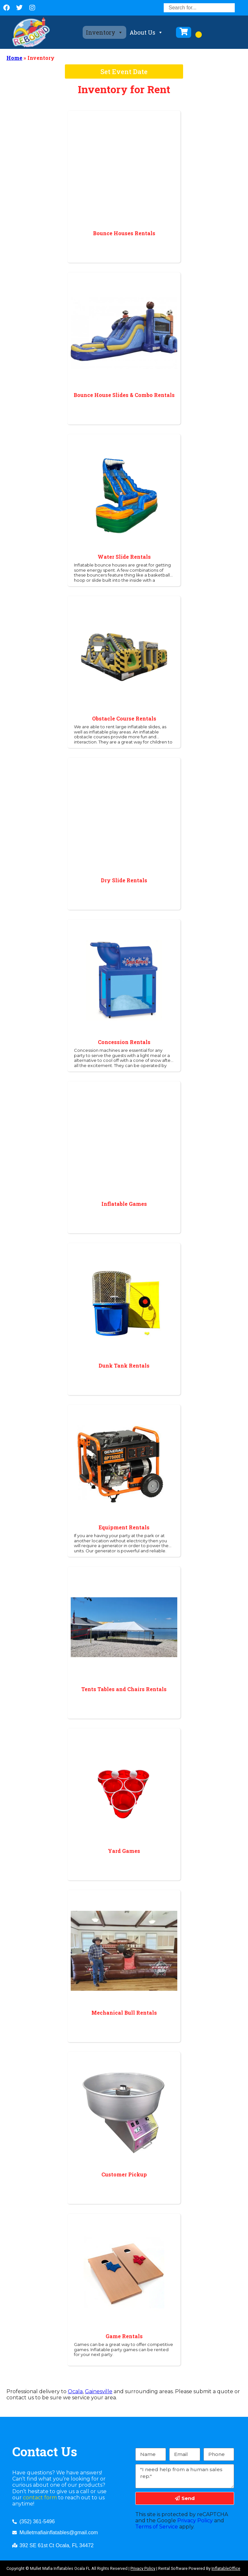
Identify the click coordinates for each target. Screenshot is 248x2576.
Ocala (75, 2391)
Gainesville (98, 2391)
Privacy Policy (195, 2520)
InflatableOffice (226, 2568)
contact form (40, 2497)
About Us (146, 32)
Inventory (104, 32)
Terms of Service (156, 2527)
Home (14, 57)
